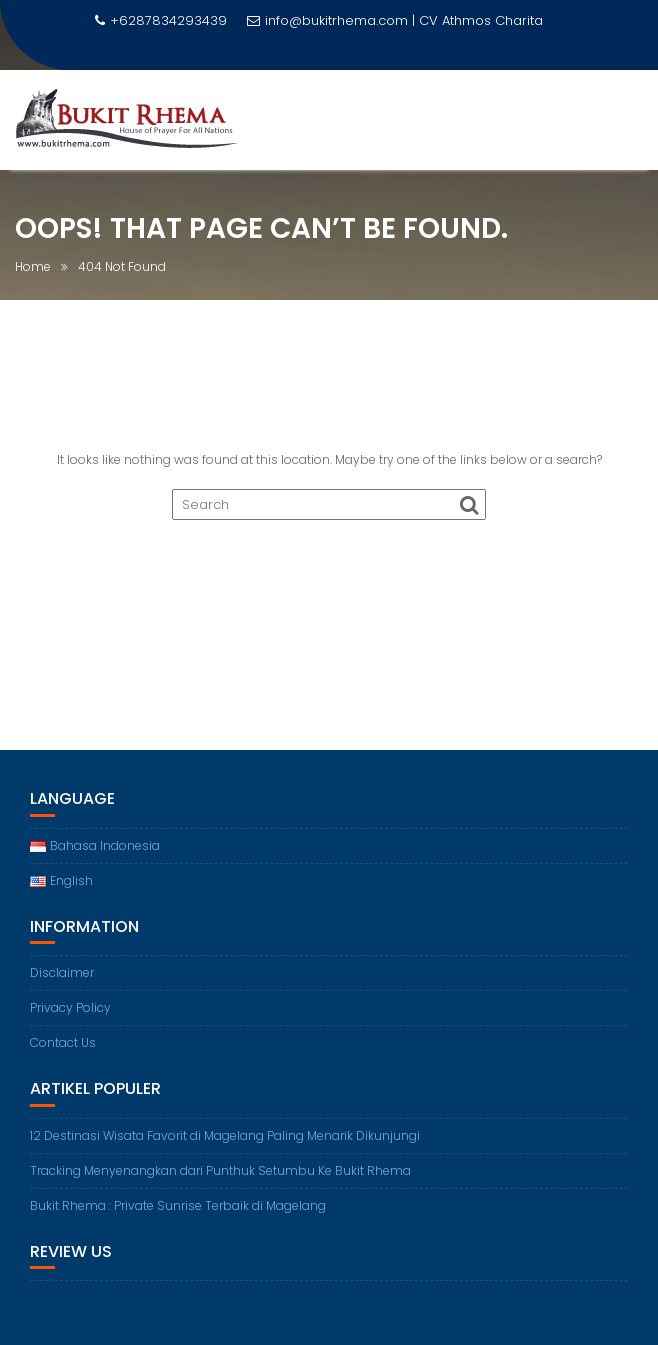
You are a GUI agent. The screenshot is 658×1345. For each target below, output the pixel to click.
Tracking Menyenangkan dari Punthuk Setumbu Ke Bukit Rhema (220, 1170)
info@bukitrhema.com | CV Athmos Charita (395, 20)
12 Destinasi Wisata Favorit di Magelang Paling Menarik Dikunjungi (225, 1135)
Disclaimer (62, 972)
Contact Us (63, 1042)
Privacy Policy (70, 1007)
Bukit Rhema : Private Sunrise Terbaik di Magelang (178, 1205)
